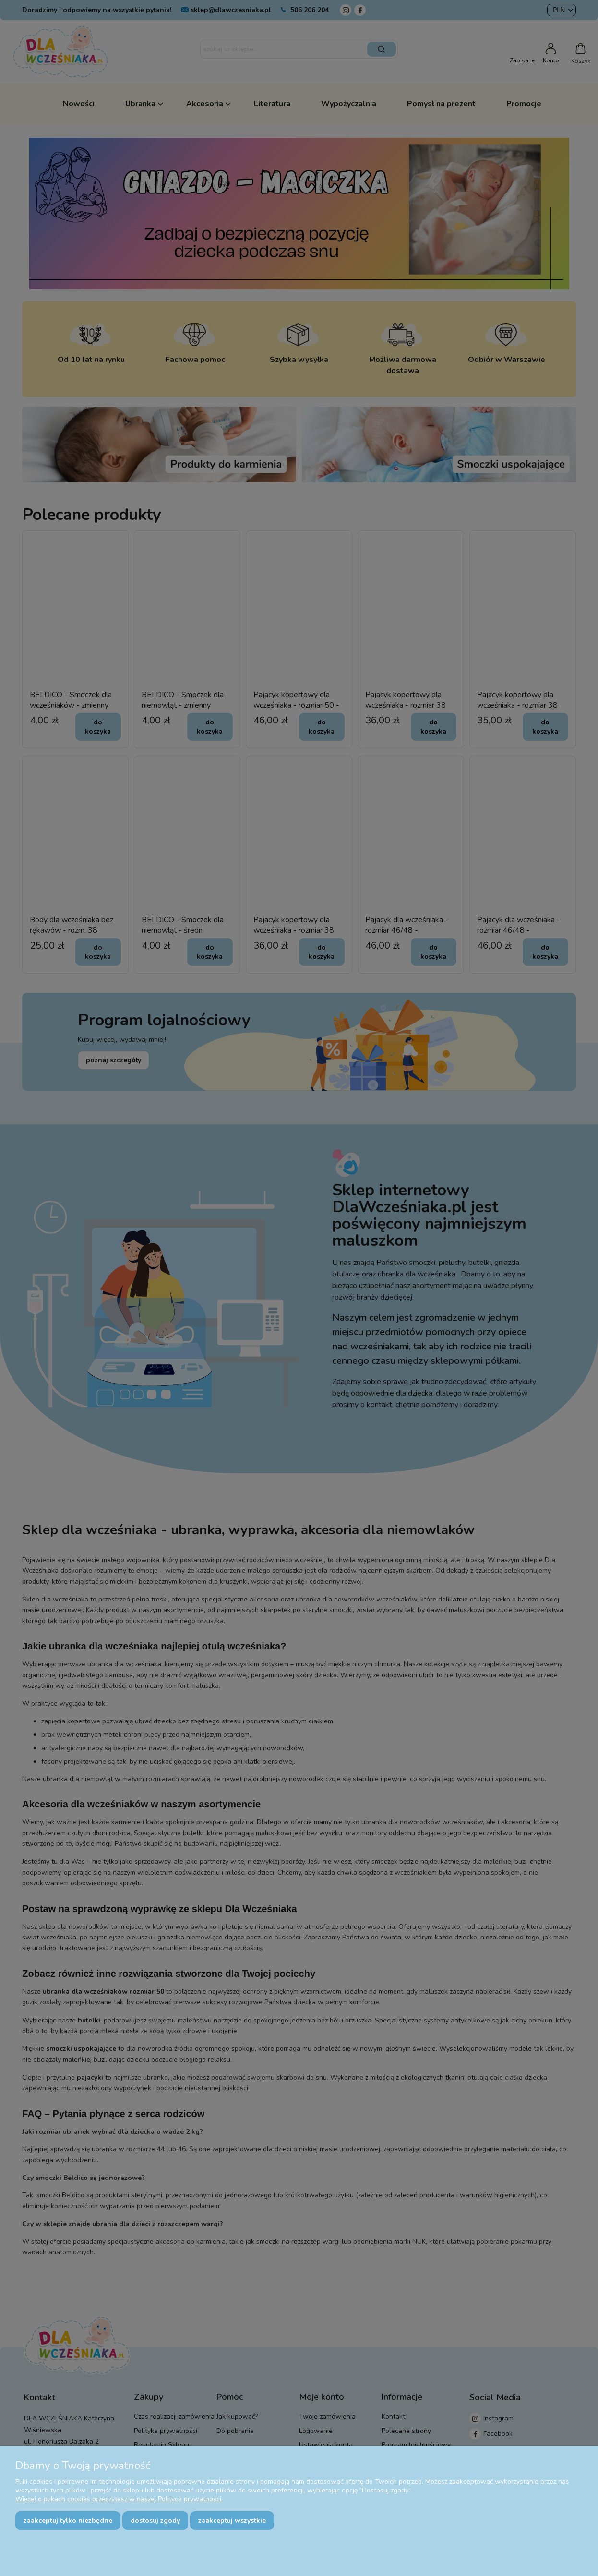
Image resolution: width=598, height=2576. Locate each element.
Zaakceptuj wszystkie (232, 2520)
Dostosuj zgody (155, 2520)
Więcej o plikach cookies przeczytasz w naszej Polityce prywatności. (119, 2499)
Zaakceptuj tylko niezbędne (68, 2520)
